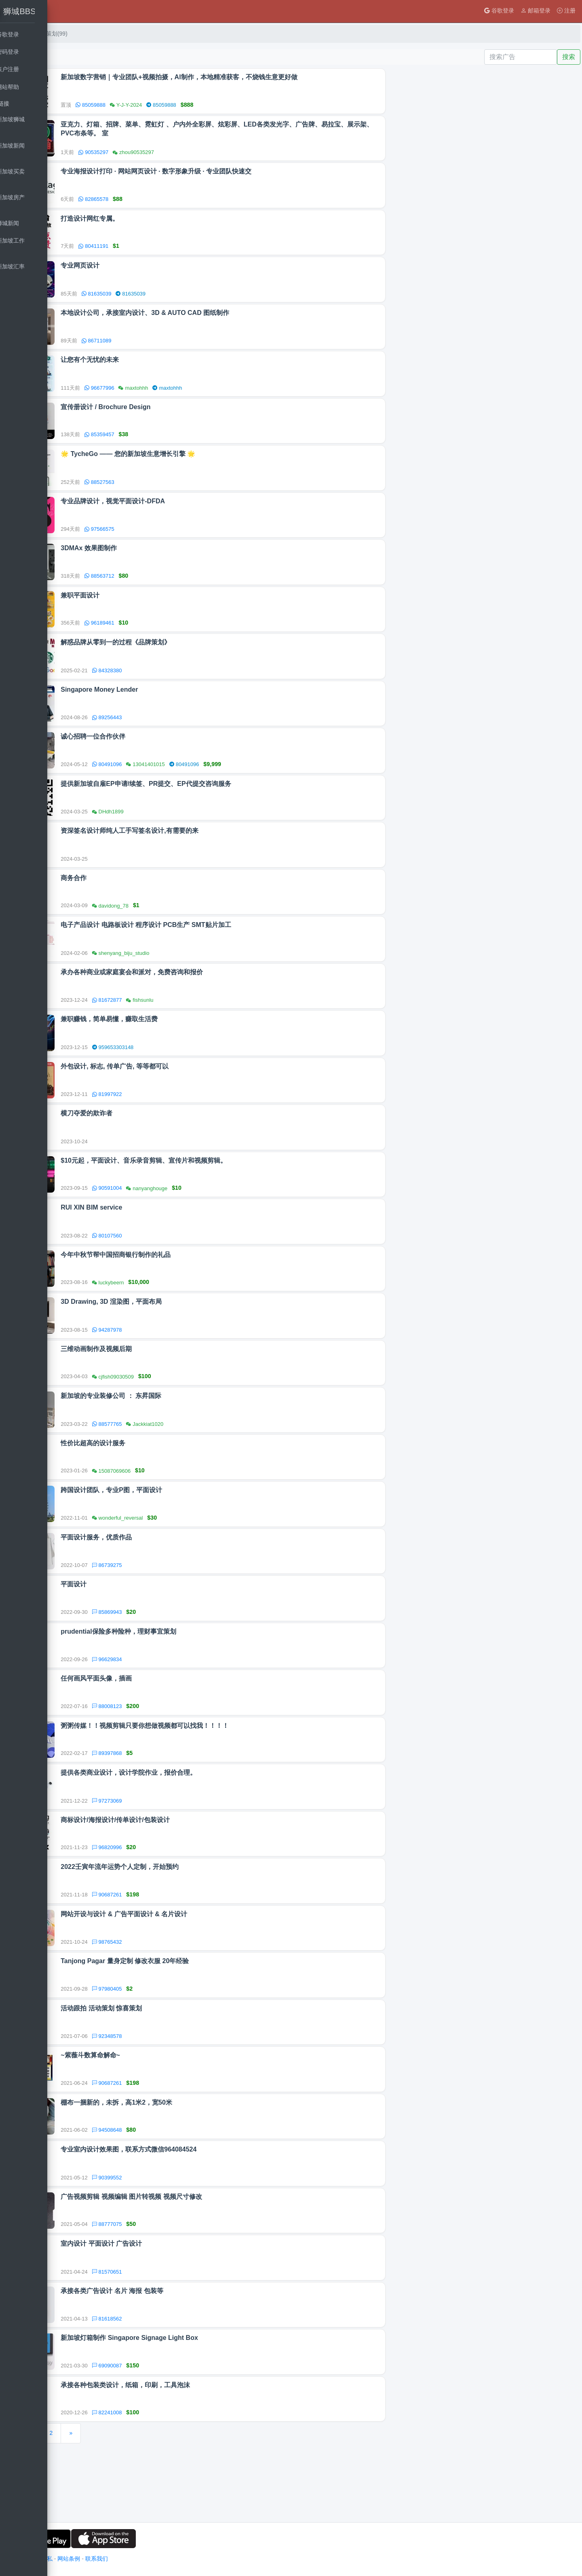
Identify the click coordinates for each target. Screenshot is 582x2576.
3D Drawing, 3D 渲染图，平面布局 (180, 1339)
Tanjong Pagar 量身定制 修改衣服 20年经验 (194, 2018)
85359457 (169, 445)
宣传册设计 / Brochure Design (175, 417)
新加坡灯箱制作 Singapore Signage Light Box (199, 2406)
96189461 (169, 639)
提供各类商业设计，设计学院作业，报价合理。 (198, 1824)
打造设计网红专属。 (159, 223)
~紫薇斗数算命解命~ (160, 2115)
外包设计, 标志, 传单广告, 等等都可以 (184, 1096)
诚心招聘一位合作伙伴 (162, 757)
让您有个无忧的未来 (159, 368)
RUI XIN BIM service (161, 1242)
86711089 (166, 349)
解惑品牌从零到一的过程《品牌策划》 (185, 660)
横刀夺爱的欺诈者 (156, 1145)
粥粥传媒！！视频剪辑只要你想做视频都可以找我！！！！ (214, 1775)
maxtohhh (236, 397)
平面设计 (143, 1630)
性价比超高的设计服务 (162, 1484)
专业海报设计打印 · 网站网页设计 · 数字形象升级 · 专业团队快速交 (225, 174)
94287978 (176, 1367)
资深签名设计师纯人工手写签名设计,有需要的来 (199, 854)
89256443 (176, 737)
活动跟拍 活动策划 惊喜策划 (170, 2066)
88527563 (169, 494)
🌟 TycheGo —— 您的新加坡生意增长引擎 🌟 (197, 465)
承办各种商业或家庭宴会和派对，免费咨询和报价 (201, 999)
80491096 (176, 785)
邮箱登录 (535, 10)
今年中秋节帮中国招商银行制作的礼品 (185, 1290)
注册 (566, 10)
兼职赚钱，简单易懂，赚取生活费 (178, 1048)
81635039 (166, 300)
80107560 (176, 1270)
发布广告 (88, 56)
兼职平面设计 (149, 611)
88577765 (176, 1464)
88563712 (169, 591)
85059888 (160, 106)
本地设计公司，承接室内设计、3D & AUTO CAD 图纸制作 (214, 320)
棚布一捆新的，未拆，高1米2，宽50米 (186, 2163)
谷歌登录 (499, 10)
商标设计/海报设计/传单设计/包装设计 (184, 1872)
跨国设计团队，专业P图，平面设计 (181, 1533)
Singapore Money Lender (168, 708)
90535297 (163, 154)
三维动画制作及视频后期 (165, 1387)
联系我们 (165, 2558)
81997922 (176, 1125)
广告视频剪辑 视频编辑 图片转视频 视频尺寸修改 (200, 2260)
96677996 (169, 397)
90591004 (176, 1221)
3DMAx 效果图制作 (158, 563)
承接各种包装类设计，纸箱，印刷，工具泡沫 (194, 2454)
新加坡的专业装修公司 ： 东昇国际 (180, 1436)
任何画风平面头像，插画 (165, 1727)
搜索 (568, 56)
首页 (86, 33)
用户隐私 (110, 2558)
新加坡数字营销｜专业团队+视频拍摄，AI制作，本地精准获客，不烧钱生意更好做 (248, 77)
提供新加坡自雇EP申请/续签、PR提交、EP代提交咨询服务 (215, 805)
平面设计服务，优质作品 (165, 1581)
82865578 (163, 203)
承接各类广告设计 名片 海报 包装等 (181, 2357)
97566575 (169, 543)
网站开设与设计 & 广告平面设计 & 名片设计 (193, 1969)
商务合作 (143, 902)
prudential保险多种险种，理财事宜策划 (187, 1678)
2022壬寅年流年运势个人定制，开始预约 (189, 1921)
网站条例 (137, 2558)
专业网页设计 (149, 271)
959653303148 (182, 1076)
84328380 (176, 688)
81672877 (176, 1027)
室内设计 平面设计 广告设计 (170, 2309)
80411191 (163, 251)
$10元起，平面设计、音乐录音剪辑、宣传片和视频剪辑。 (213, 1193)
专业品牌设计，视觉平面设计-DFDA (182, 514)
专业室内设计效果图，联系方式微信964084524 (198, 2212)
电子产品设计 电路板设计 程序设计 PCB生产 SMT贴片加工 (215, 951)
